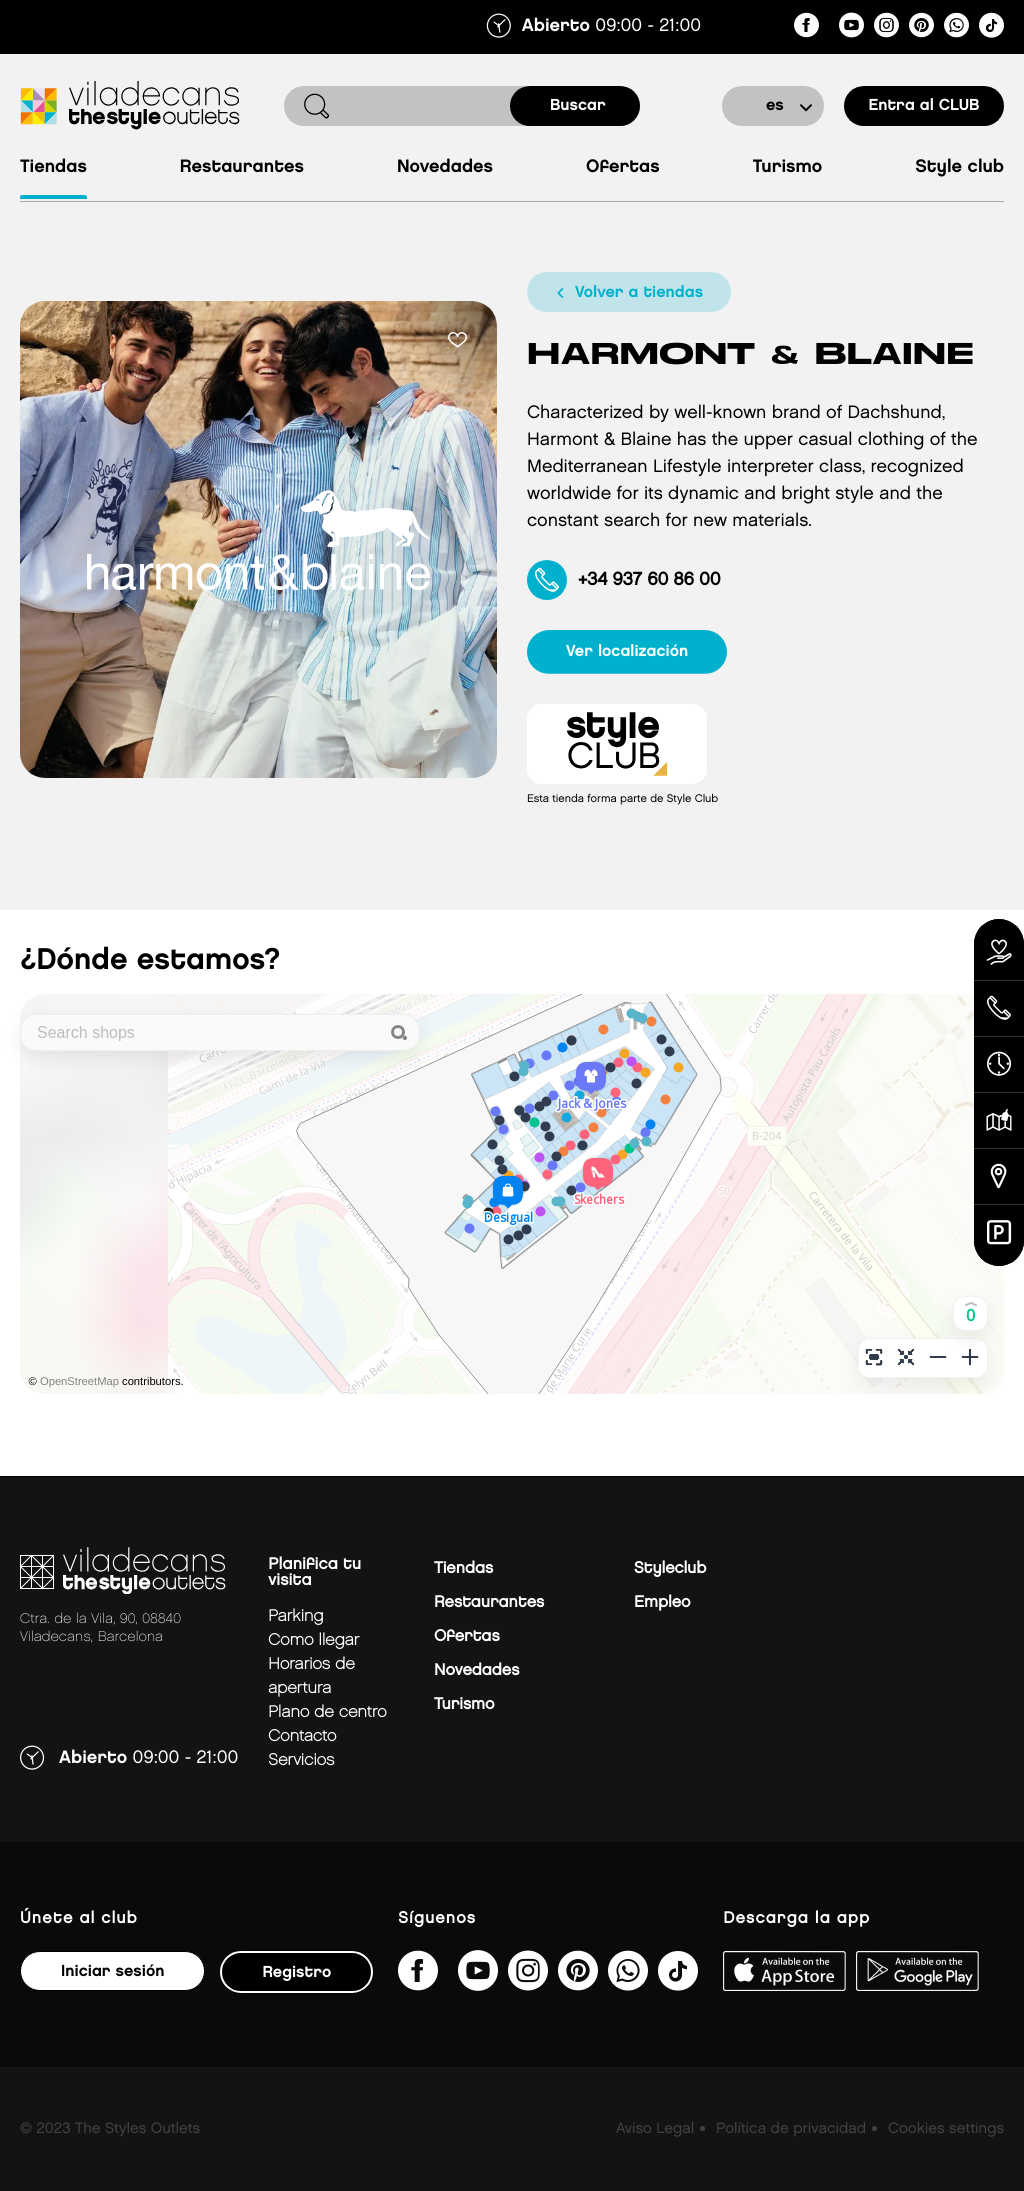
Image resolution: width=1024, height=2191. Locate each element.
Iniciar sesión (112, 1971)
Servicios (301, 1760)
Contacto (302, 1736)
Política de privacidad (791, 2129)
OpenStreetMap (79, 1382)
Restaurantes (242, 167)
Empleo (662, 1602)
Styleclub (670, 1568)
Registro (296, 1972)
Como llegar (313, 1640)
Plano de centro (327, 1712)
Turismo (788, 167)
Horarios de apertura (311, 1676)
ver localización (628, 651)
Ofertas (623, 167)
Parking (295, 1616)
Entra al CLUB (923, 105)
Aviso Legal (655, 2129)
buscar (578, 105)
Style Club (959, 167)
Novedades (445, 167)
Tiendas (53, 167)
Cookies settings (946, 2129)
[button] (970, 1313)
